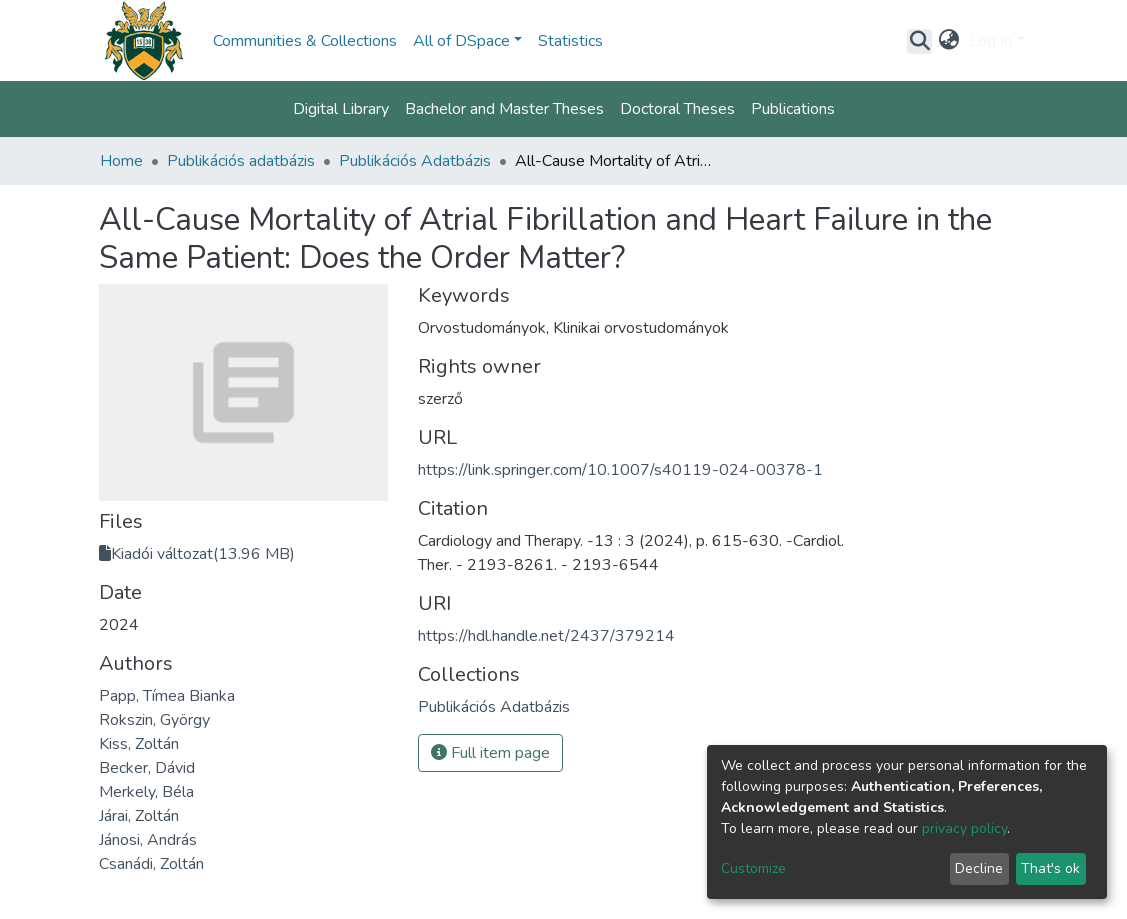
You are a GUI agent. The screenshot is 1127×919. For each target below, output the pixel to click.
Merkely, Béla (146, 792)
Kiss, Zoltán (139, 744)
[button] (948, 41)
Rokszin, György (154, 720)
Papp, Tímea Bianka (167, 696)
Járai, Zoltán (139, 816)
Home (121, 161)
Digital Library (341, 109)
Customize (753, 868)
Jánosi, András (148, 840)
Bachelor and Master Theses (504, 109)
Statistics (570, 41)
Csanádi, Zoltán (151, 864)
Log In (990, 41)
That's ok (1050, 868)
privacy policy (964, 828)
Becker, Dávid (147, 768)
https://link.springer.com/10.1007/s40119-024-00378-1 (620, 470)
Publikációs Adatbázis (415, 161)
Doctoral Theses (677, 109)
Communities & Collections (305, 41)
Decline (979, 868)
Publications (793, 109)
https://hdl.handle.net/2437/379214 (546, 636)
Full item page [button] (490, 753)
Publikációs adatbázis (241, 161)
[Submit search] (919, 41)
